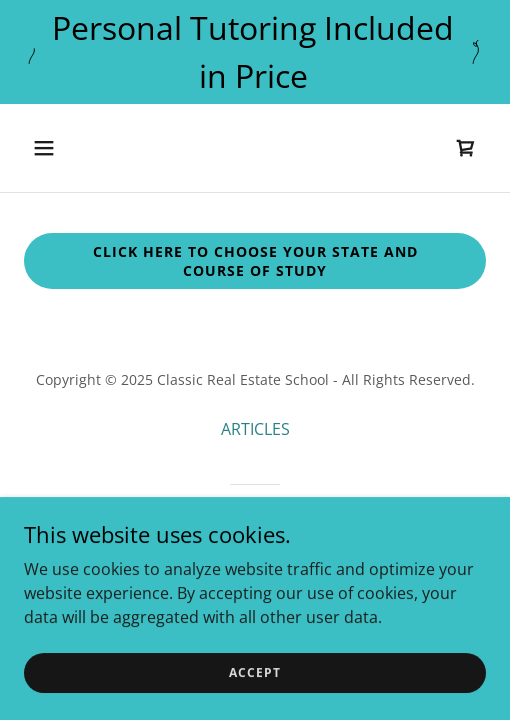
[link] (466, 148)
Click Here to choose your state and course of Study (255, 261)
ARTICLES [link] (255, 429)
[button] (77, 148)
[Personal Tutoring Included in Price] (255, 52)
